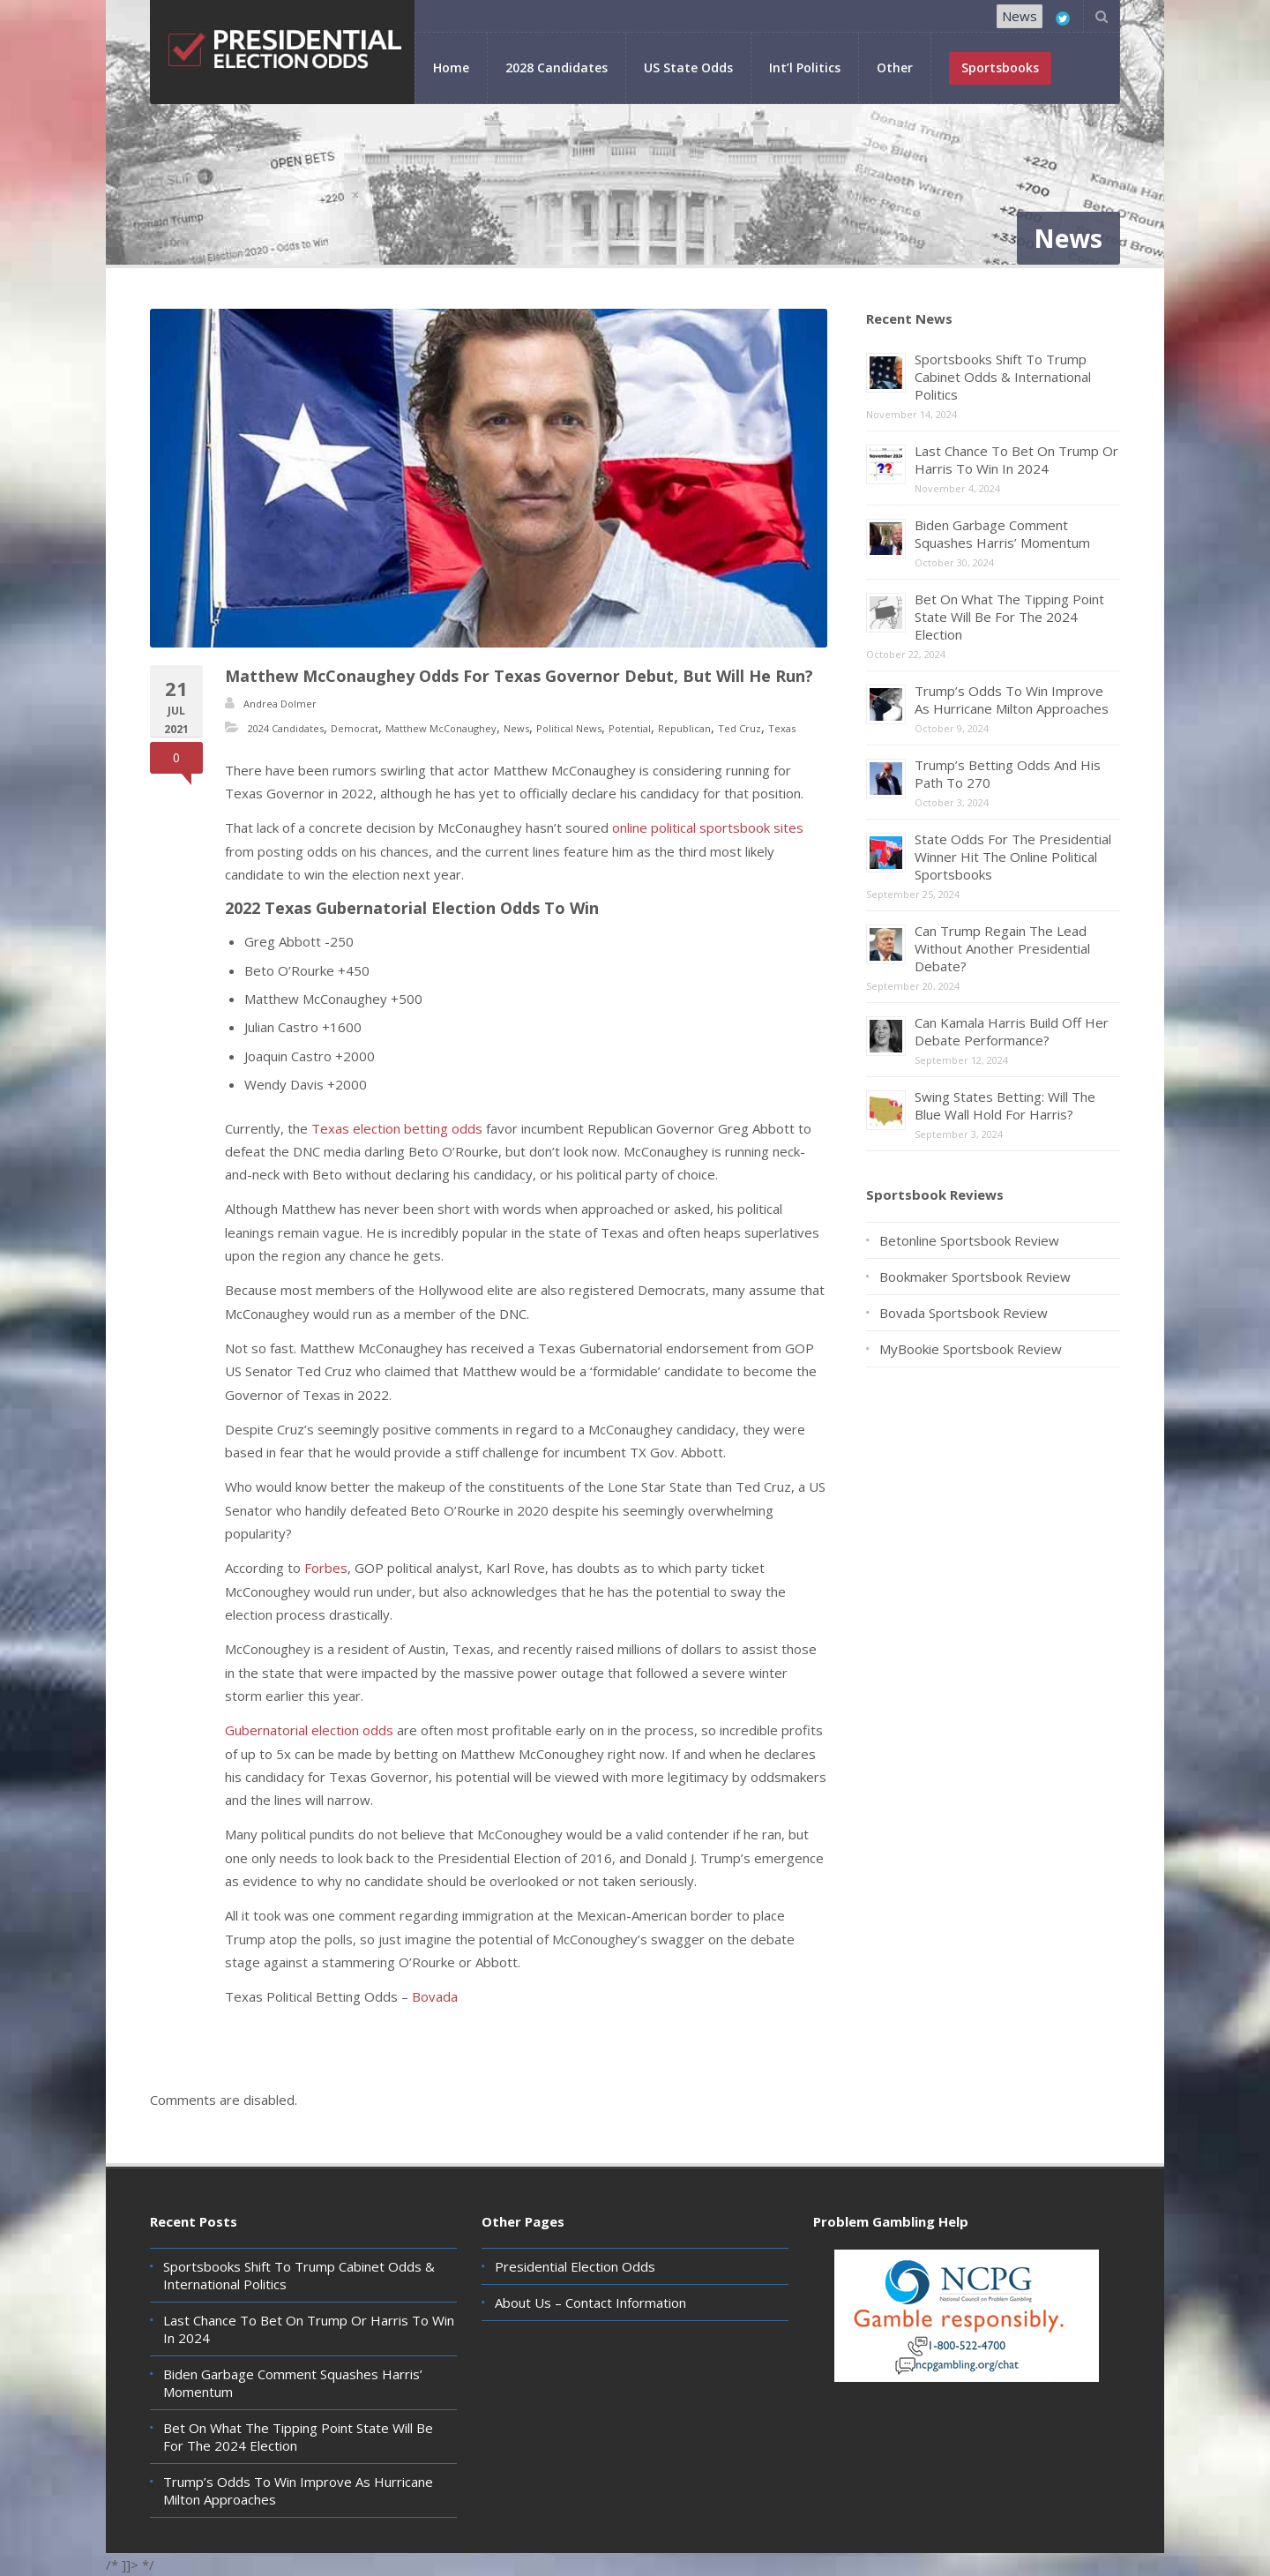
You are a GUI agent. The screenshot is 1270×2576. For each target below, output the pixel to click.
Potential (630, 728)
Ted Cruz (739, 728)
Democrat (354, 728)
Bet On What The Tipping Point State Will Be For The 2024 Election (1009, 616)
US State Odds (688, 67)
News (1019, 16)
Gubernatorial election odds (309, 1730)
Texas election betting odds (396, 1128)
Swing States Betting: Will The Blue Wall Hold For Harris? (1005, 1105)
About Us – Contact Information (590, 2302)
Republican (684, 728)
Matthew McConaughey (441, 728)
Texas (782, 728)
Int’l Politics (804, 67)
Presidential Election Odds (575, 2266)
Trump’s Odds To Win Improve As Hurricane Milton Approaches (1012, 699)
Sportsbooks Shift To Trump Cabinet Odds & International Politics (1003, 376)
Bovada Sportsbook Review (963, 1313)
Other (895, 67)
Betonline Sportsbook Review (969, 1240)
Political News (568, 728)
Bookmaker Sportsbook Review (975, 1276)
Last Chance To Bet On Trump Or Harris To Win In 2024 (1016, 459)
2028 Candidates (556, 67)
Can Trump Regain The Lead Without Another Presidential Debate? (1002, 948)
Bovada (435, 1996)
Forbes (325, 1567)
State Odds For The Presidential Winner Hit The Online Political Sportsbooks (1013, 856)
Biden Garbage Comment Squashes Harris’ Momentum (1002, 533)
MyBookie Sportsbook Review (970, 1349)
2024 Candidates (286, 728)
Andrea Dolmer (280, 703)
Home (451, 67)
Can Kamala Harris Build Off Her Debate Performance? (1012, 1031)
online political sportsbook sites (707, 827)
